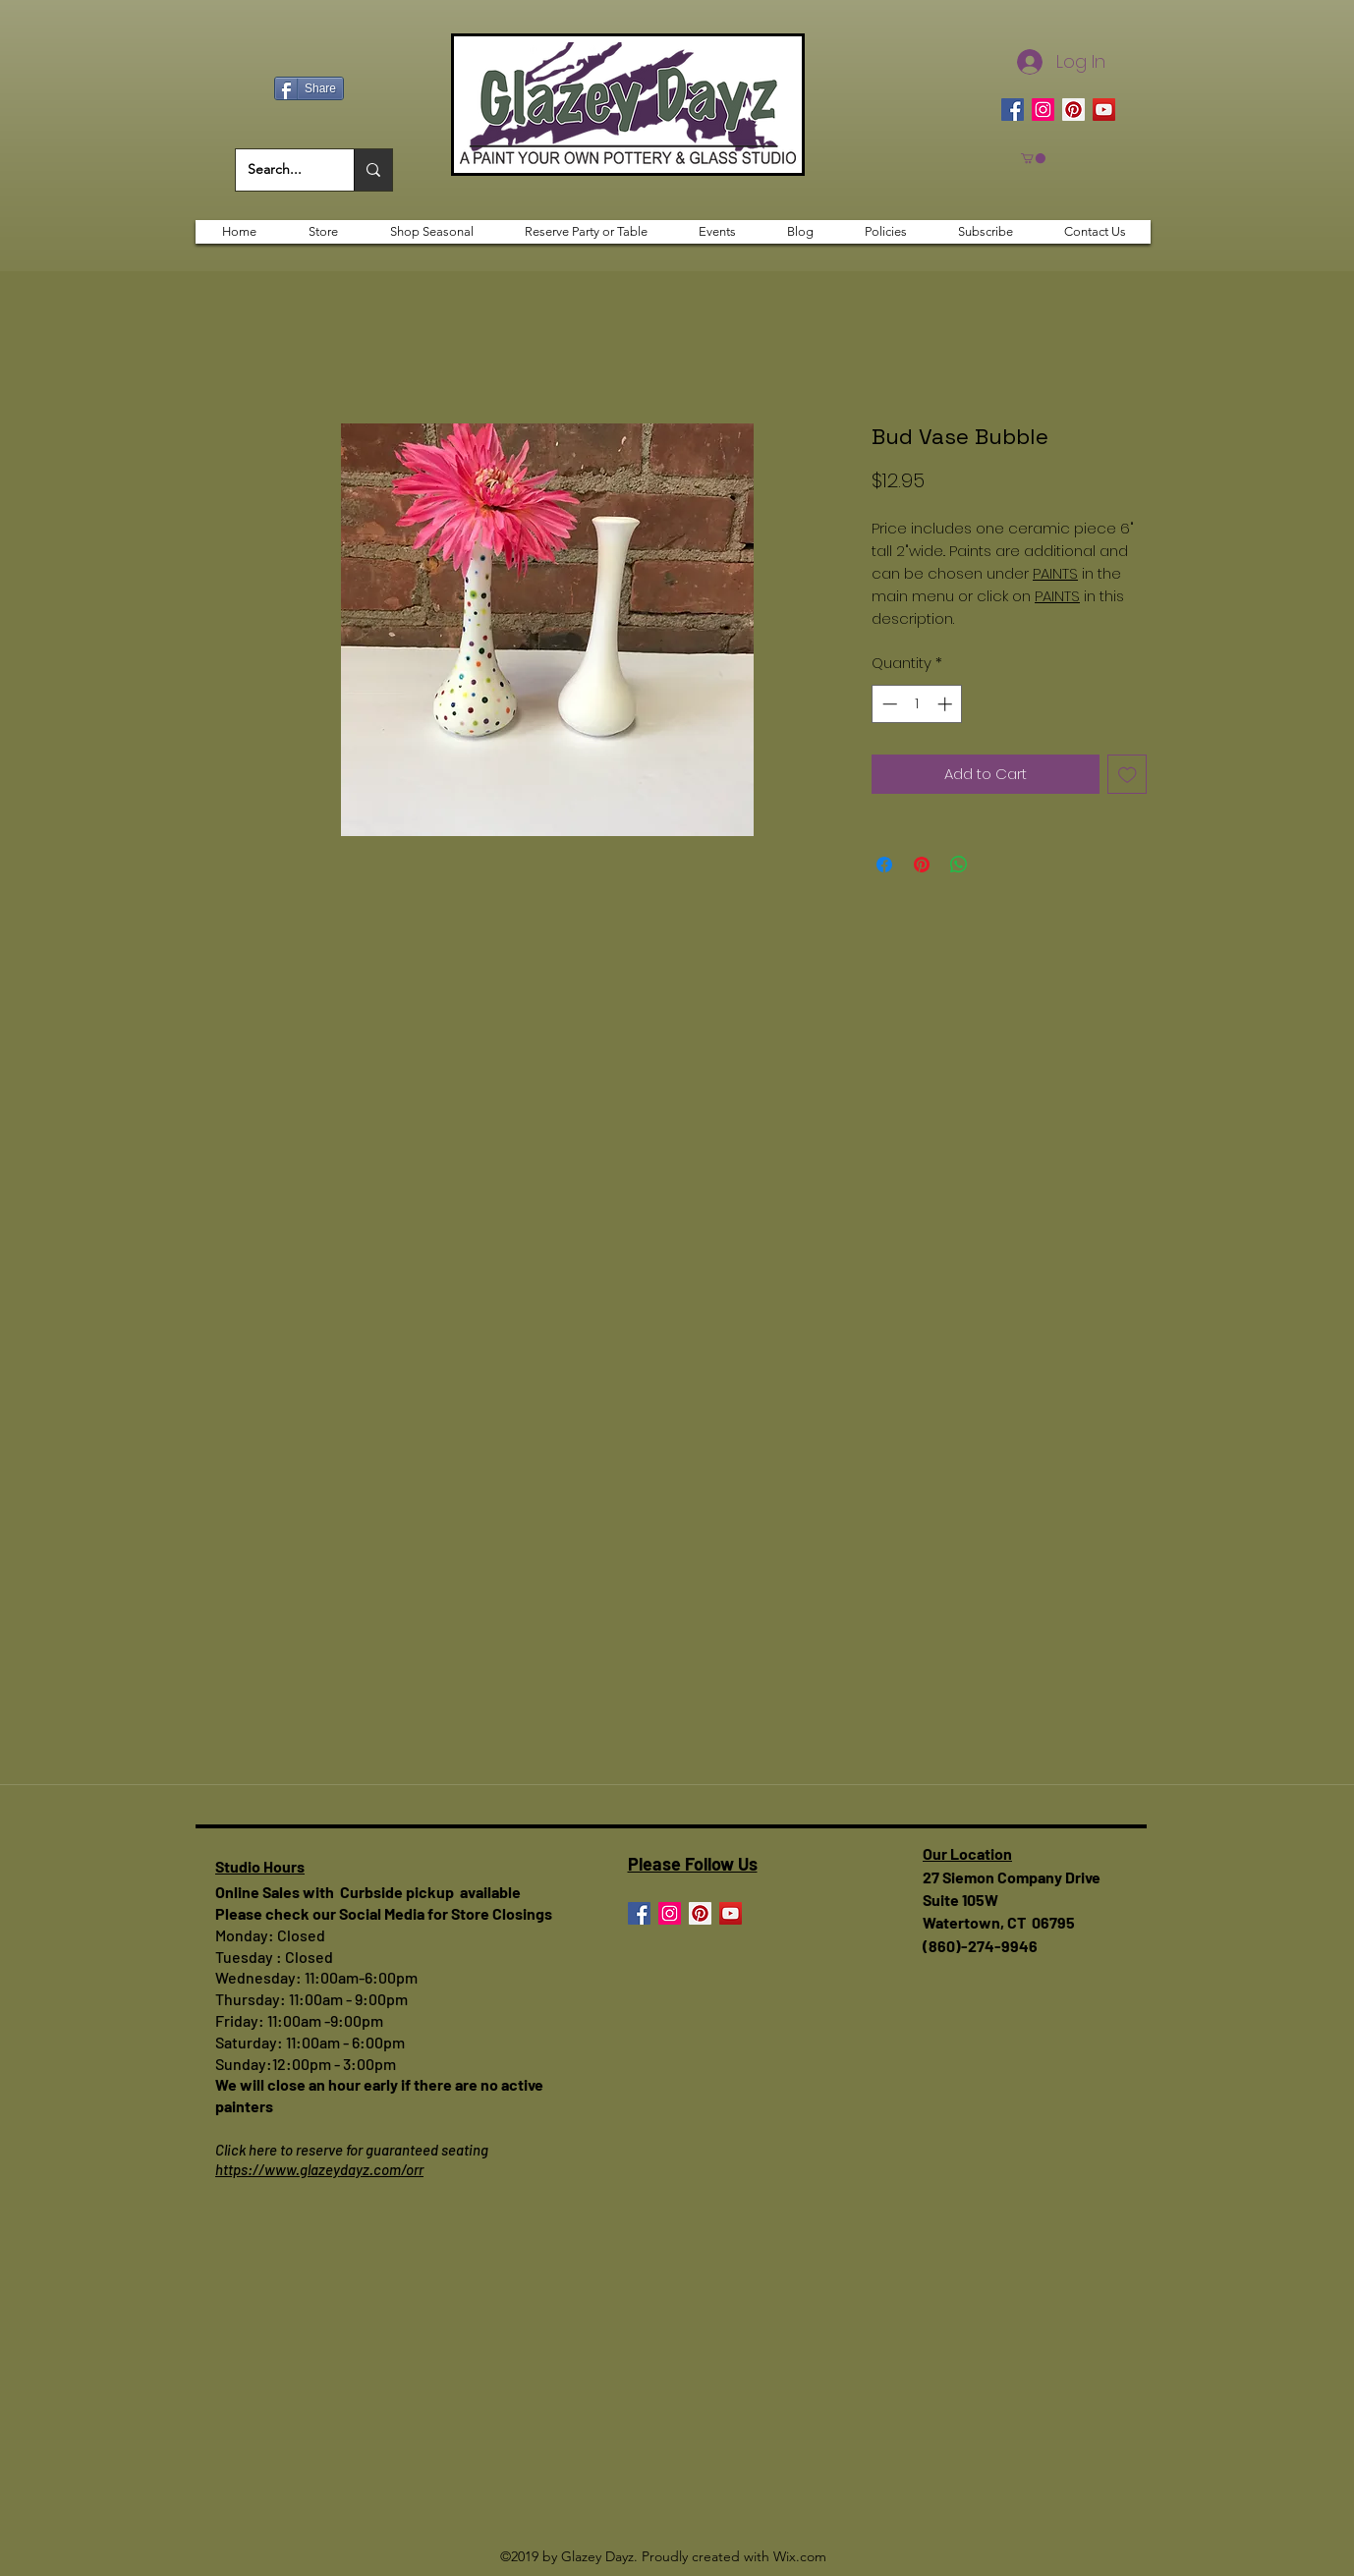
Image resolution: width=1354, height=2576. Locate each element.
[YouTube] (1104, 109)
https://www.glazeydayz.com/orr (319, 2169)
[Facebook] (1012, 109)
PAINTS (1055, 573)
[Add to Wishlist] (1127, 775)
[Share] (309, 88)
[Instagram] (1043, 109)
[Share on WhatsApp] (959, 864)
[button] (1033, 158)
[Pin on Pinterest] (921, 864)
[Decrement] (887, 704)
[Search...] (280, 170)
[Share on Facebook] (884, 864)
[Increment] (946, 704)
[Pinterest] (1073, 109)
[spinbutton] (917, 704)
